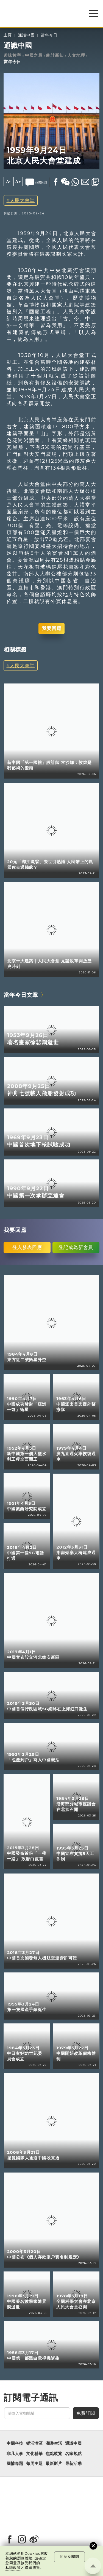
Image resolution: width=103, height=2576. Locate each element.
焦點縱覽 (54, 2453)
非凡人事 (15, 2453)
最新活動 (73, 2463)
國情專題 (15, 2463)
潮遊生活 (54, 2443)
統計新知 (55, 55)
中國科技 (15, 2443)
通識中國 (26, 35)
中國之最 (34, 55)
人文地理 (76, 55)
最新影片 (54, 2463)
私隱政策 (13, 2568)
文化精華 (34, 2453)
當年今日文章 (21, 994)
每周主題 (34, 2463)
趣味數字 (12, 55)
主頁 (8, 35)
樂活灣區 (34, 2443)
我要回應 (52, 628)
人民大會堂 (22, 200)
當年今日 (49, 35)
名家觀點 (73, 2453)
